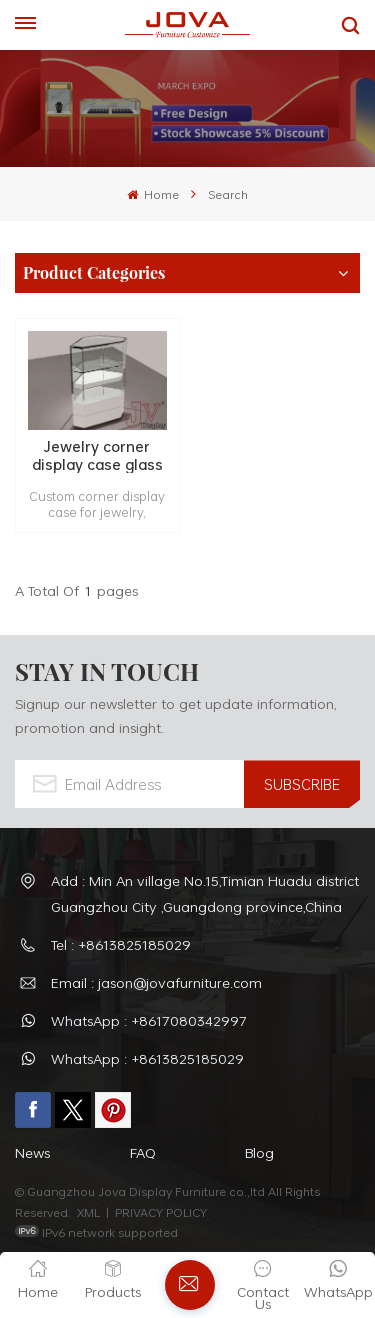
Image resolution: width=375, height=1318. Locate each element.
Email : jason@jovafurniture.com (156, 982)
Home (153, 194)
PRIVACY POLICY (161, 1212)
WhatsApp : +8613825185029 (147, 1058)
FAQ (143, 1152)
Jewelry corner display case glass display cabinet (97, 455)
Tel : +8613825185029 (121, 944)
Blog (259, 1152)
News (32, 1152)
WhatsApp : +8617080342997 (149, 1020)
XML (88, 1212)
